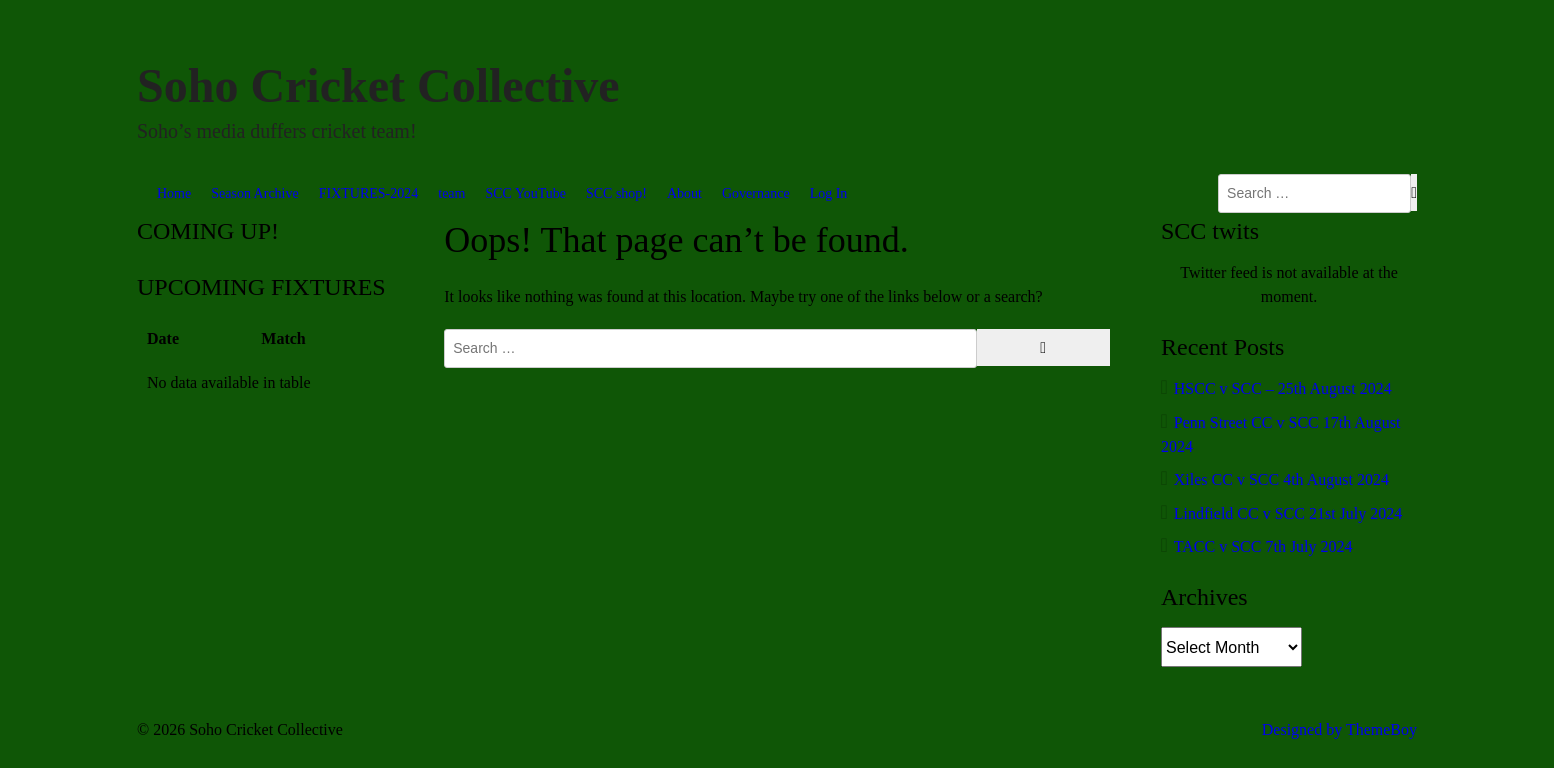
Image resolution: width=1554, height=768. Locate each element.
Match (283, 338)
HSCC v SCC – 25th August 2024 (1283, 388)
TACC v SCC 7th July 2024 (1263, 546)
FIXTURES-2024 (369, 193)
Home (174, 193)
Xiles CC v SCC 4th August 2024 (1281, 479)
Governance (756, 193)
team (451, 193)
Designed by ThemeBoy (1339, 729)
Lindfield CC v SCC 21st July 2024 (1288, 513)
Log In (829, 193)
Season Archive (254, 193)
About (684, 193)
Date (163, 338)
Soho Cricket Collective (378, 85)
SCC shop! (616, 193)
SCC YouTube (525, 193)
